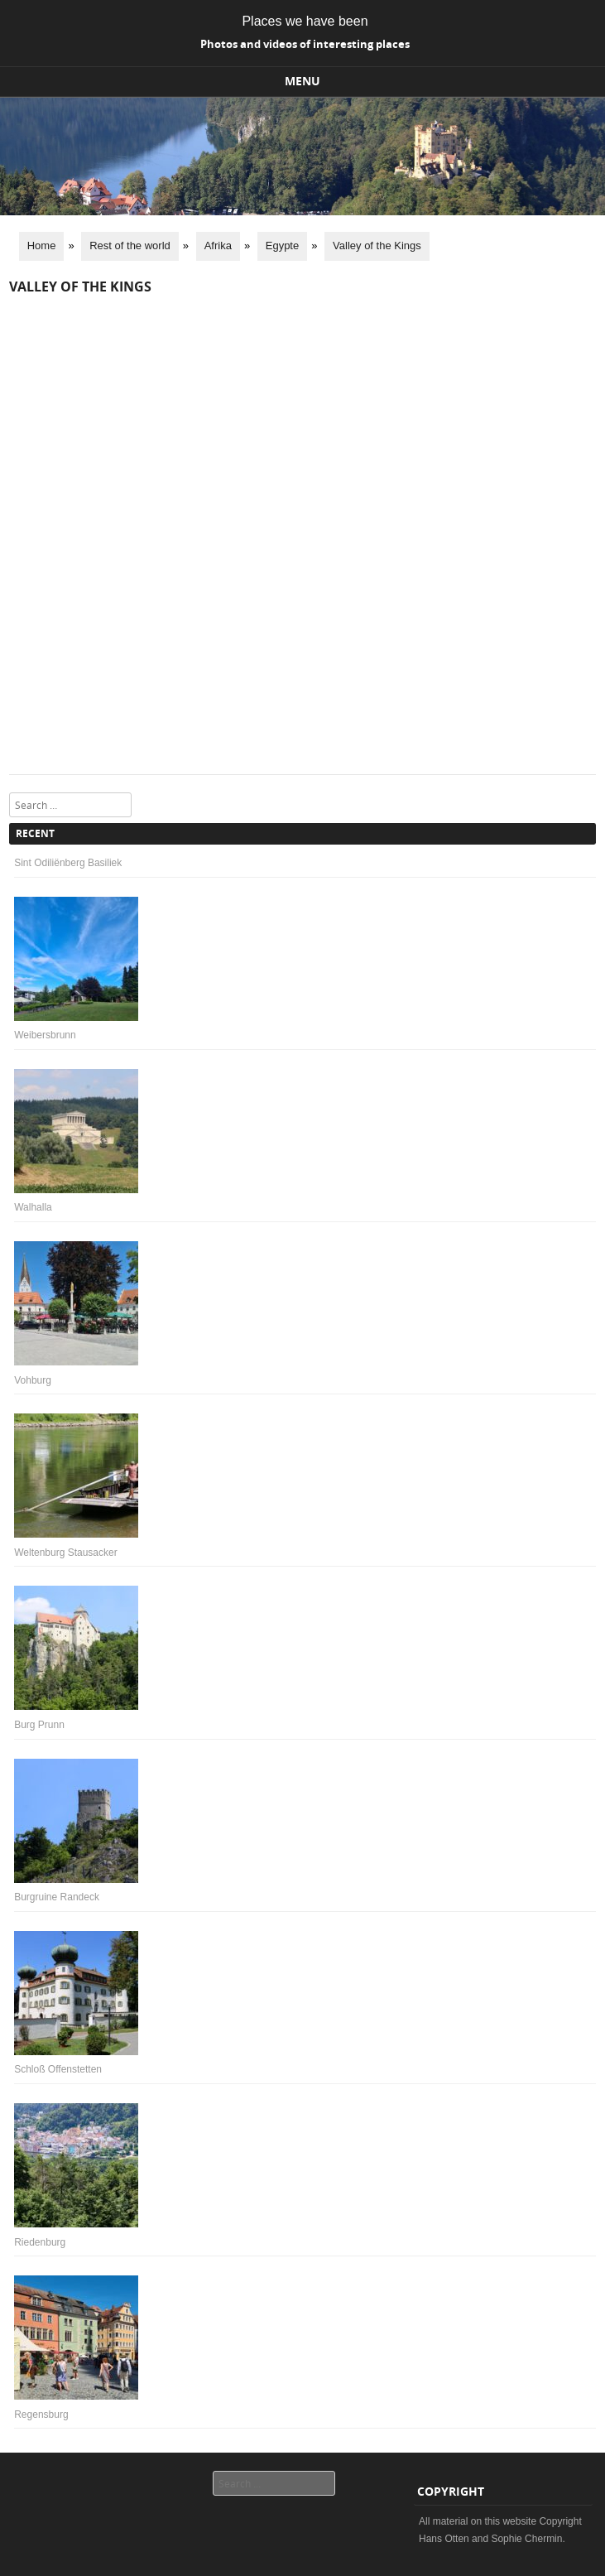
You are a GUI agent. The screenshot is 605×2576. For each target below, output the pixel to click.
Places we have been (304, 21)
